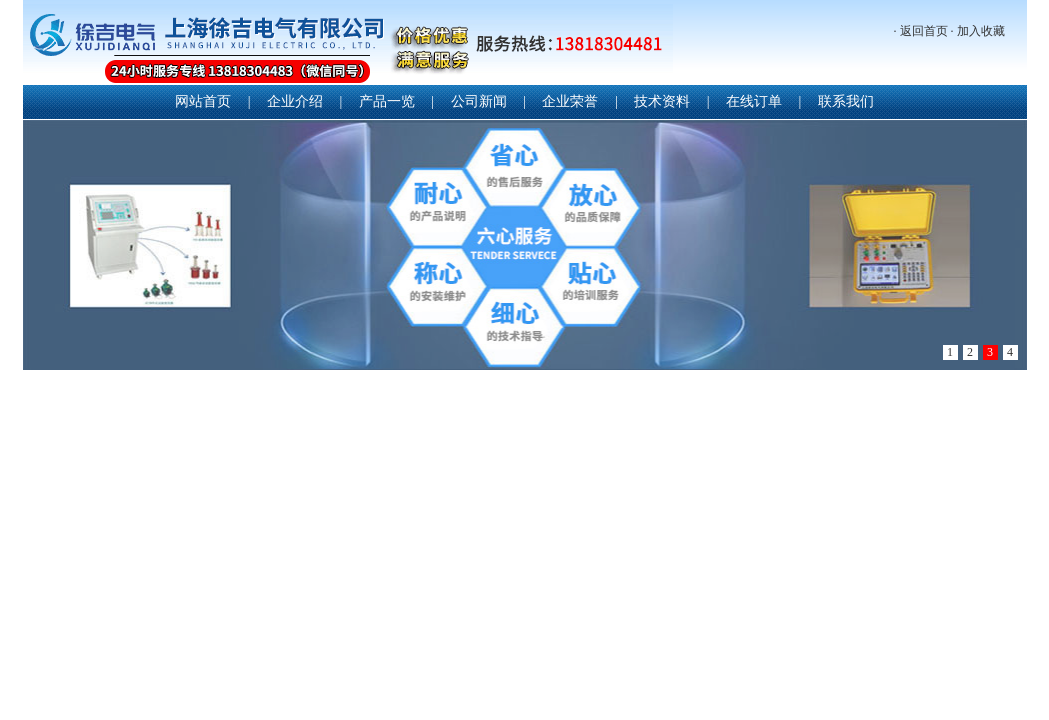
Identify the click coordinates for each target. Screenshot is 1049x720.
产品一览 (387, 101)
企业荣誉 (570, 101)
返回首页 (924, 31)
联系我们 (846, 101)
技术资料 (662, 101)
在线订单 (754, 101)
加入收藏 (981, 31)
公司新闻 (479, 101)
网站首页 (203, 101)
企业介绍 (295, 101)
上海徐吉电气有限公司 (348, 44)
